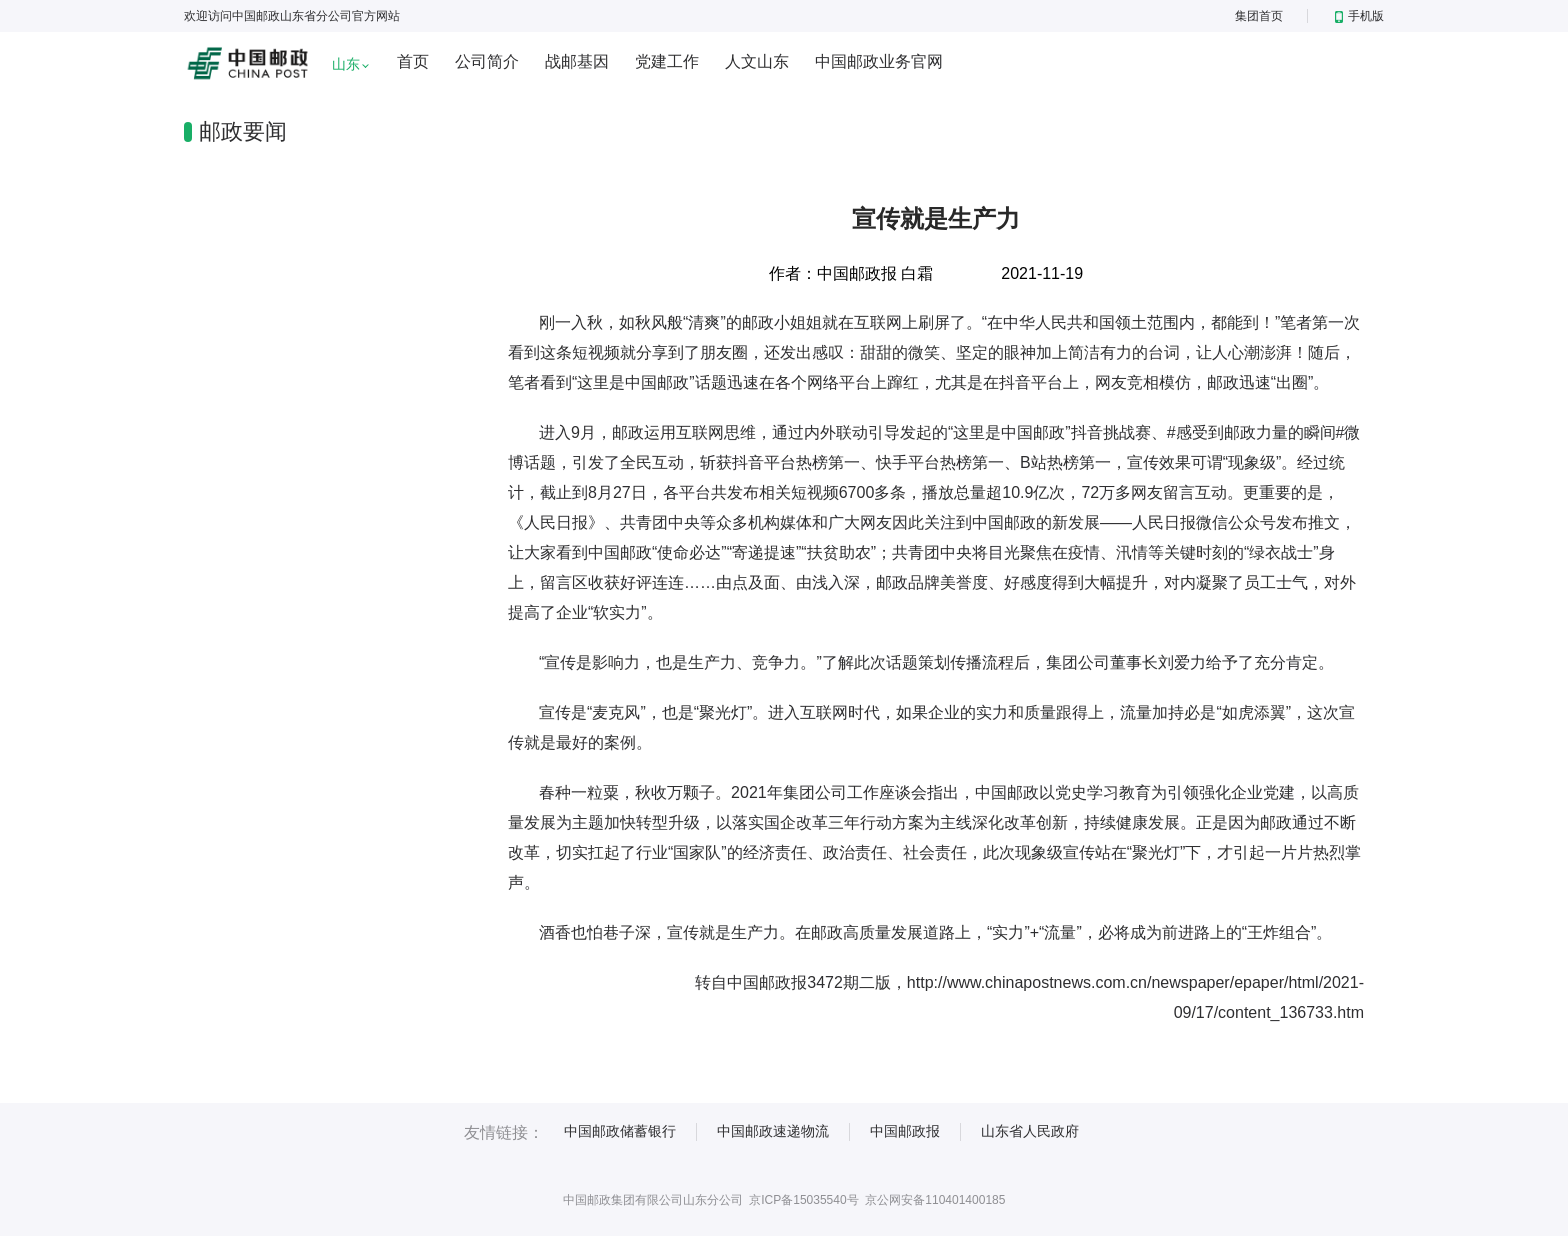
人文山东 (757, 61)
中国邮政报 (905, 1131)
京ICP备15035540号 (803, 1200)
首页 (413, 61)
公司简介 (487, 61)
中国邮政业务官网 (879, 61)
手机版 (1359, 16)
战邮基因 (577, 61)
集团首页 (1259, 16)
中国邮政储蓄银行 (620, 1131)
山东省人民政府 (1030, 1131)
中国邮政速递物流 (773, 1131)
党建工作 (667, 61)
